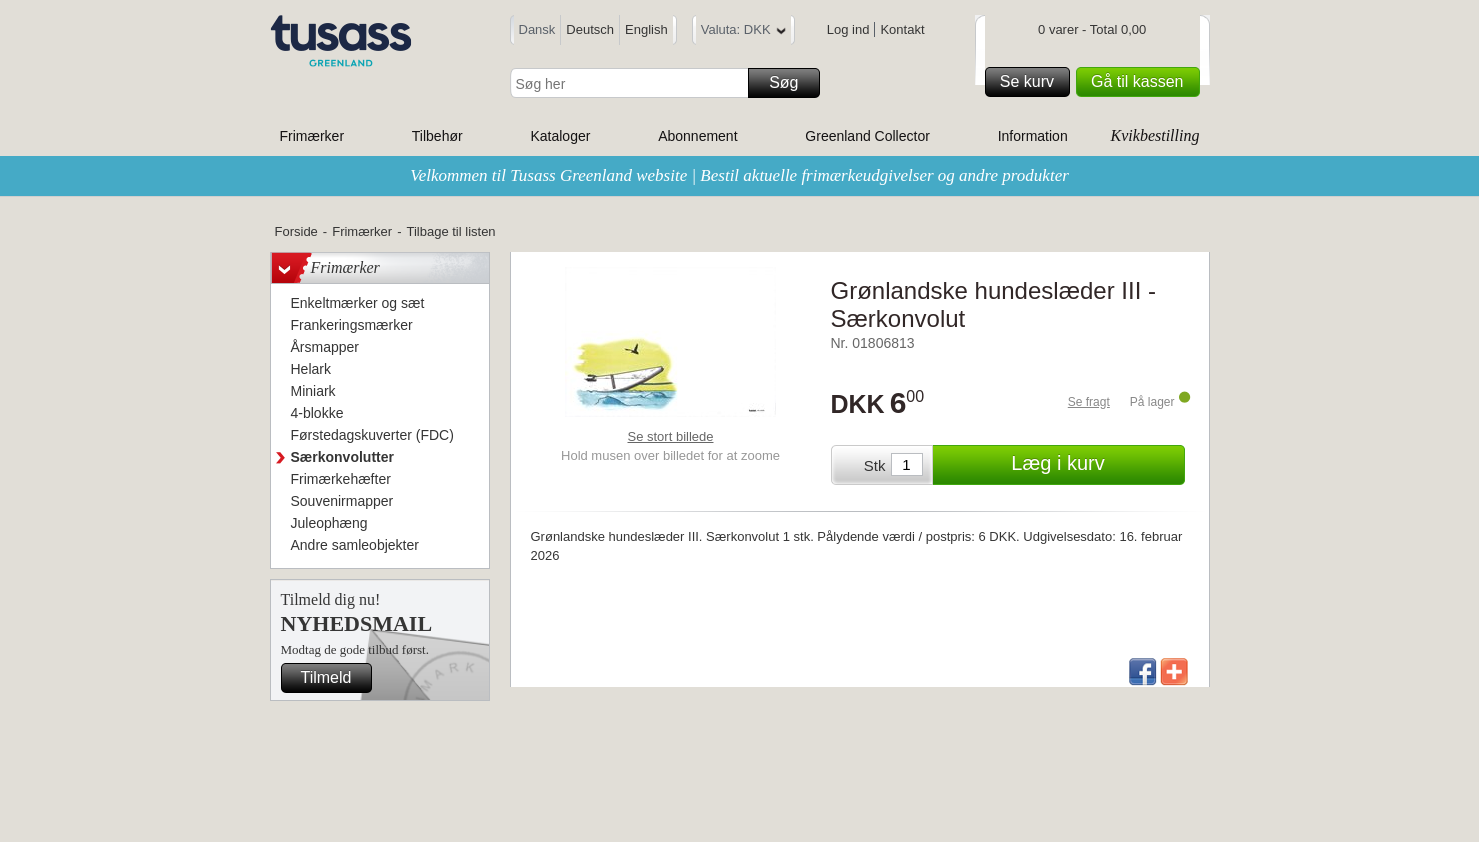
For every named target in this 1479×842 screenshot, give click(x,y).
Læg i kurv (1094, 465)
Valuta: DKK (743, 32)
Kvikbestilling (1155, 135)
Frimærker (312, 136)
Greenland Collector (867, 136)
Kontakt (902, 29)
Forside (296, 231)
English (646, 29)
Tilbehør (437, 136)
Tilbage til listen (450, 231)
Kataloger (560, 136)
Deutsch (590, 29)
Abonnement (697, 136)
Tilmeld (334, 678)
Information (1033, 136)
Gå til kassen (1142, 82)
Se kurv (1032, 82)
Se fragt (1089, 402)
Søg (791, 83)
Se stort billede (671, 436)
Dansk (537, 29)
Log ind (848, 29)
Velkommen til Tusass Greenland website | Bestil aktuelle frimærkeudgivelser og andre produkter (739, 175)
